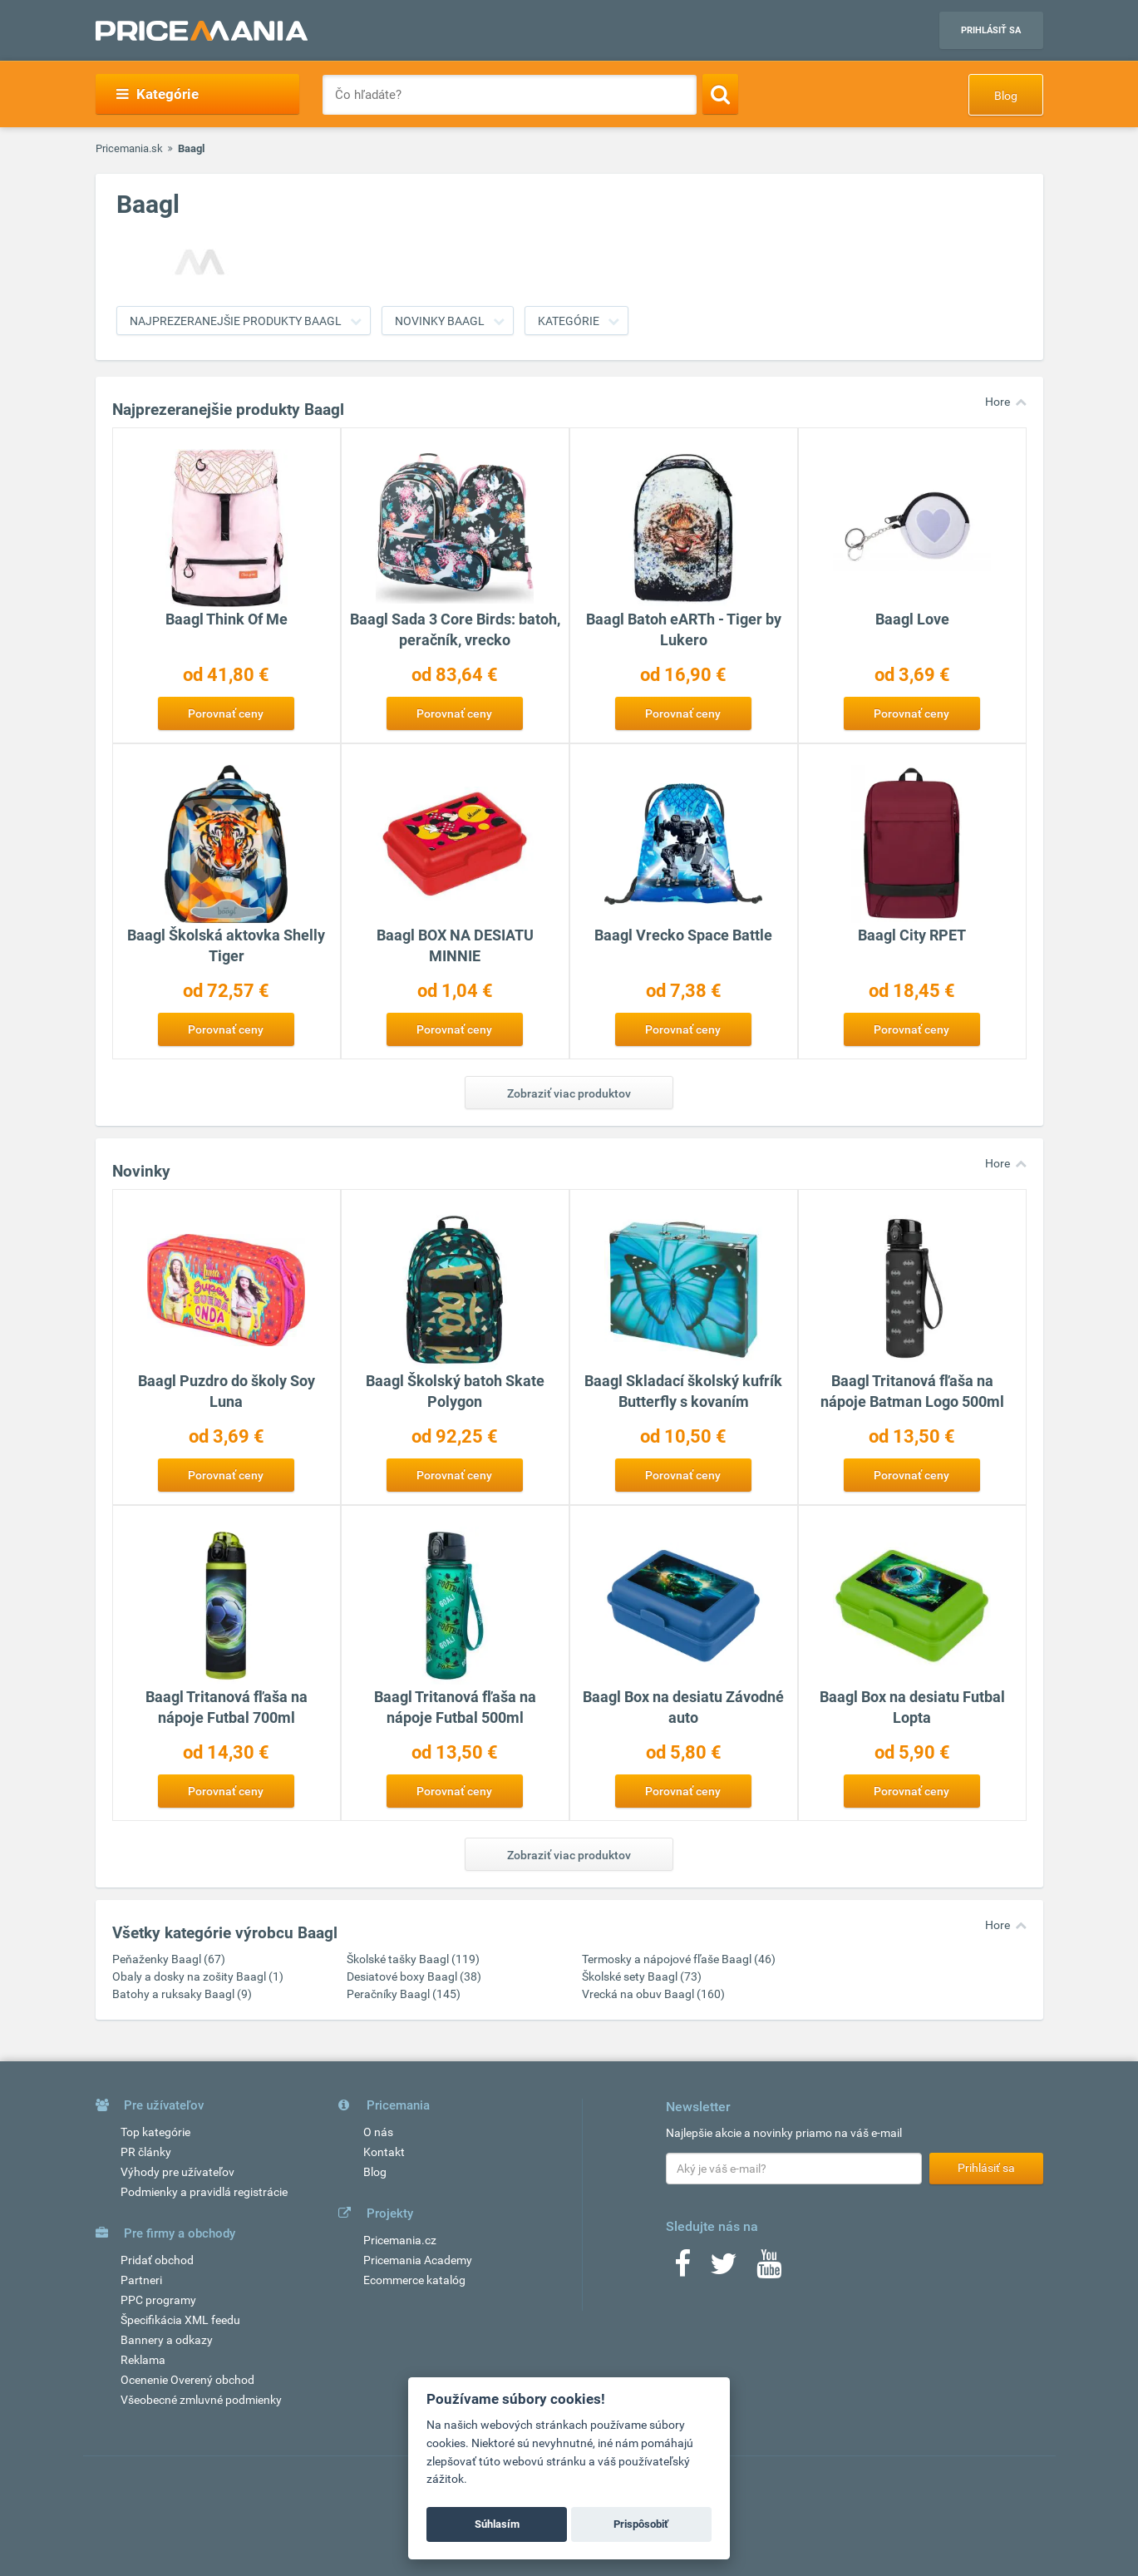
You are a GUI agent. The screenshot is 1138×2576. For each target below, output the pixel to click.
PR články (146, 2152)
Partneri (141, 2280)
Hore (997, 401)
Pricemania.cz (399, 2240)
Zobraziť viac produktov (569, 1093)
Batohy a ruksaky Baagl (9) (182, 1994)
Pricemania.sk (129, 148)
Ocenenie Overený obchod (187, 2379)
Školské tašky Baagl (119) (413, 1959)
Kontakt (384, 2152)
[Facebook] (682, 2269)
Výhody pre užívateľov (177, 2172)
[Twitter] (724, 2269)
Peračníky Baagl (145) (404, 1994)
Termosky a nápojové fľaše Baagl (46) (679, 1959)
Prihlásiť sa (991, 30)
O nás (378, 2132)
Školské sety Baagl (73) (642, 1976)
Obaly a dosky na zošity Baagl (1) (197, 1976)
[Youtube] (769, 2269)
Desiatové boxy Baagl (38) (414, 1976)
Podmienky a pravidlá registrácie (204, 2191)
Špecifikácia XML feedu (180, 2320)
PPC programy (158, 2300)
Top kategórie (155, 2132)
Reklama (143, 2359)
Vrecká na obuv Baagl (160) (653, 1994)
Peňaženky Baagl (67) (168, 1959)
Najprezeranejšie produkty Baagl (236, 321)
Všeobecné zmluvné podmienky (201, 2399)
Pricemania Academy (417, 2260)
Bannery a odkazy (167, 2340)
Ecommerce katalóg (414, 2280)
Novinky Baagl (440, 321)
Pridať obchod (157, 2260)
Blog (1005, 95)
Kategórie (157, 94)
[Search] (720, 94)
